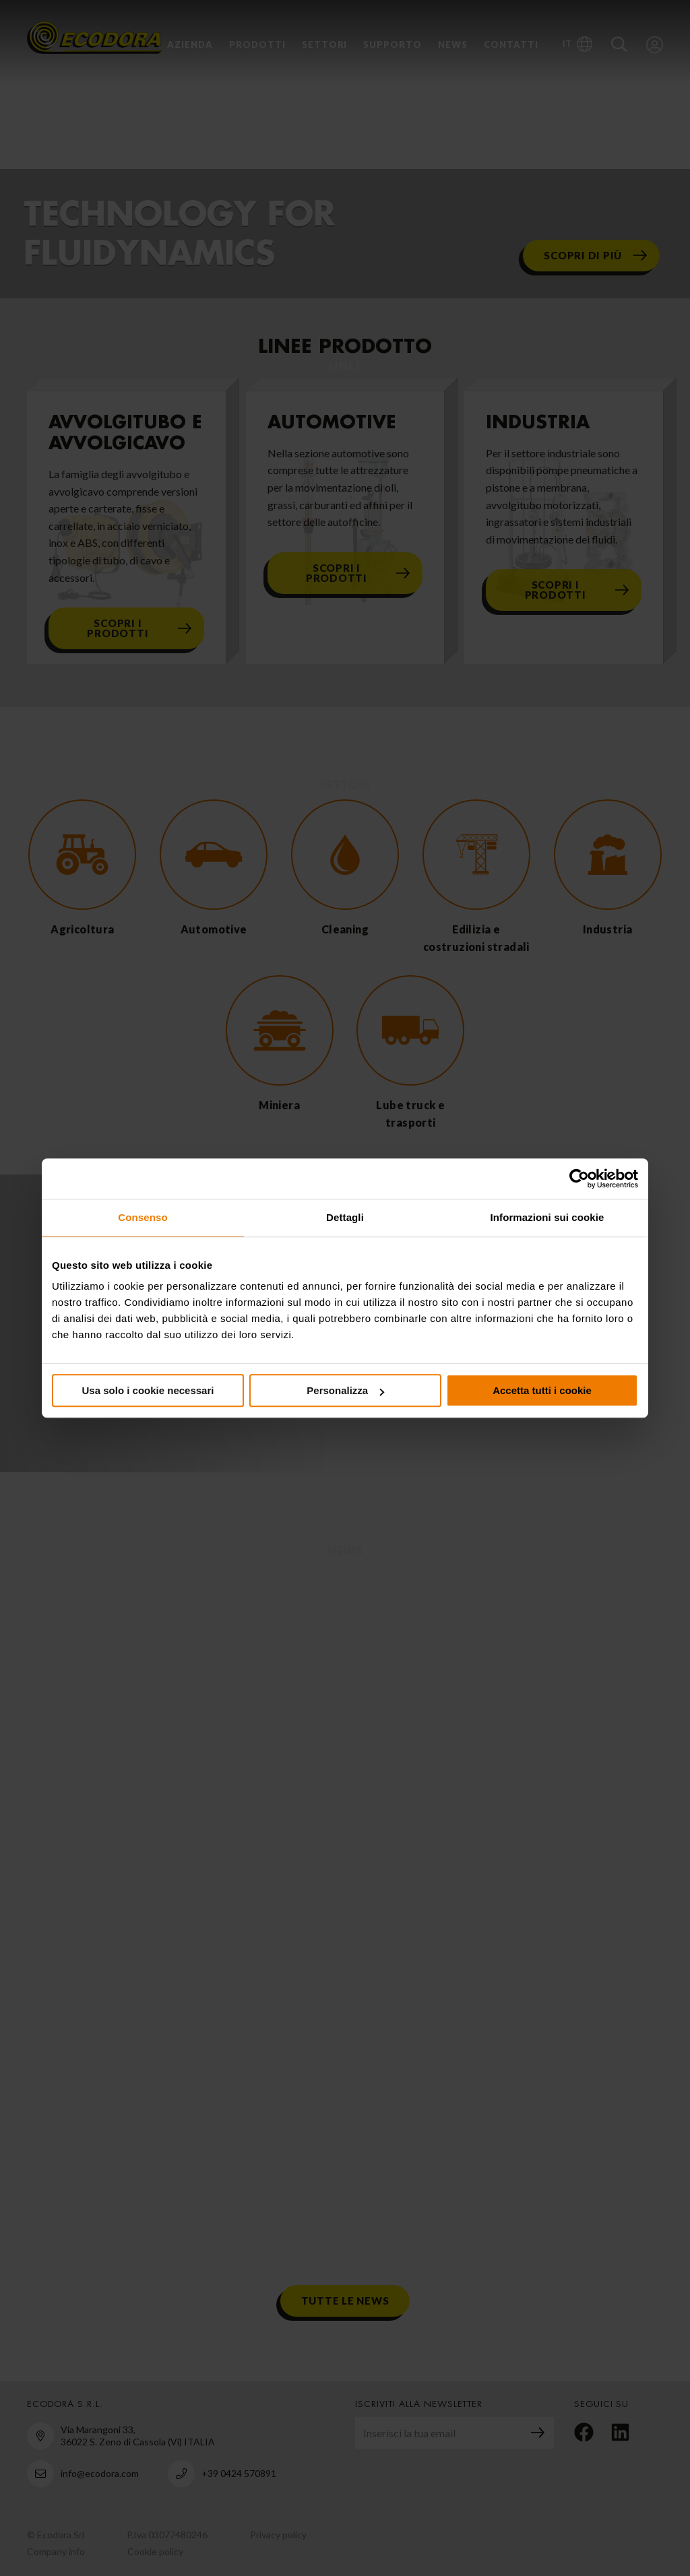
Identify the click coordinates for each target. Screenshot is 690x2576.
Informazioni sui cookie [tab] (547, 1217)
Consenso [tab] (142, 1217)
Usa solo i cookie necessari (148, 1390)
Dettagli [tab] (345, 1217)
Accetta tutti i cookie (542, 1390)
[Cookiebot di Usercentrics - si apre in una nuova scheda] (579, 1178)
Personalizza (345, 1390)
